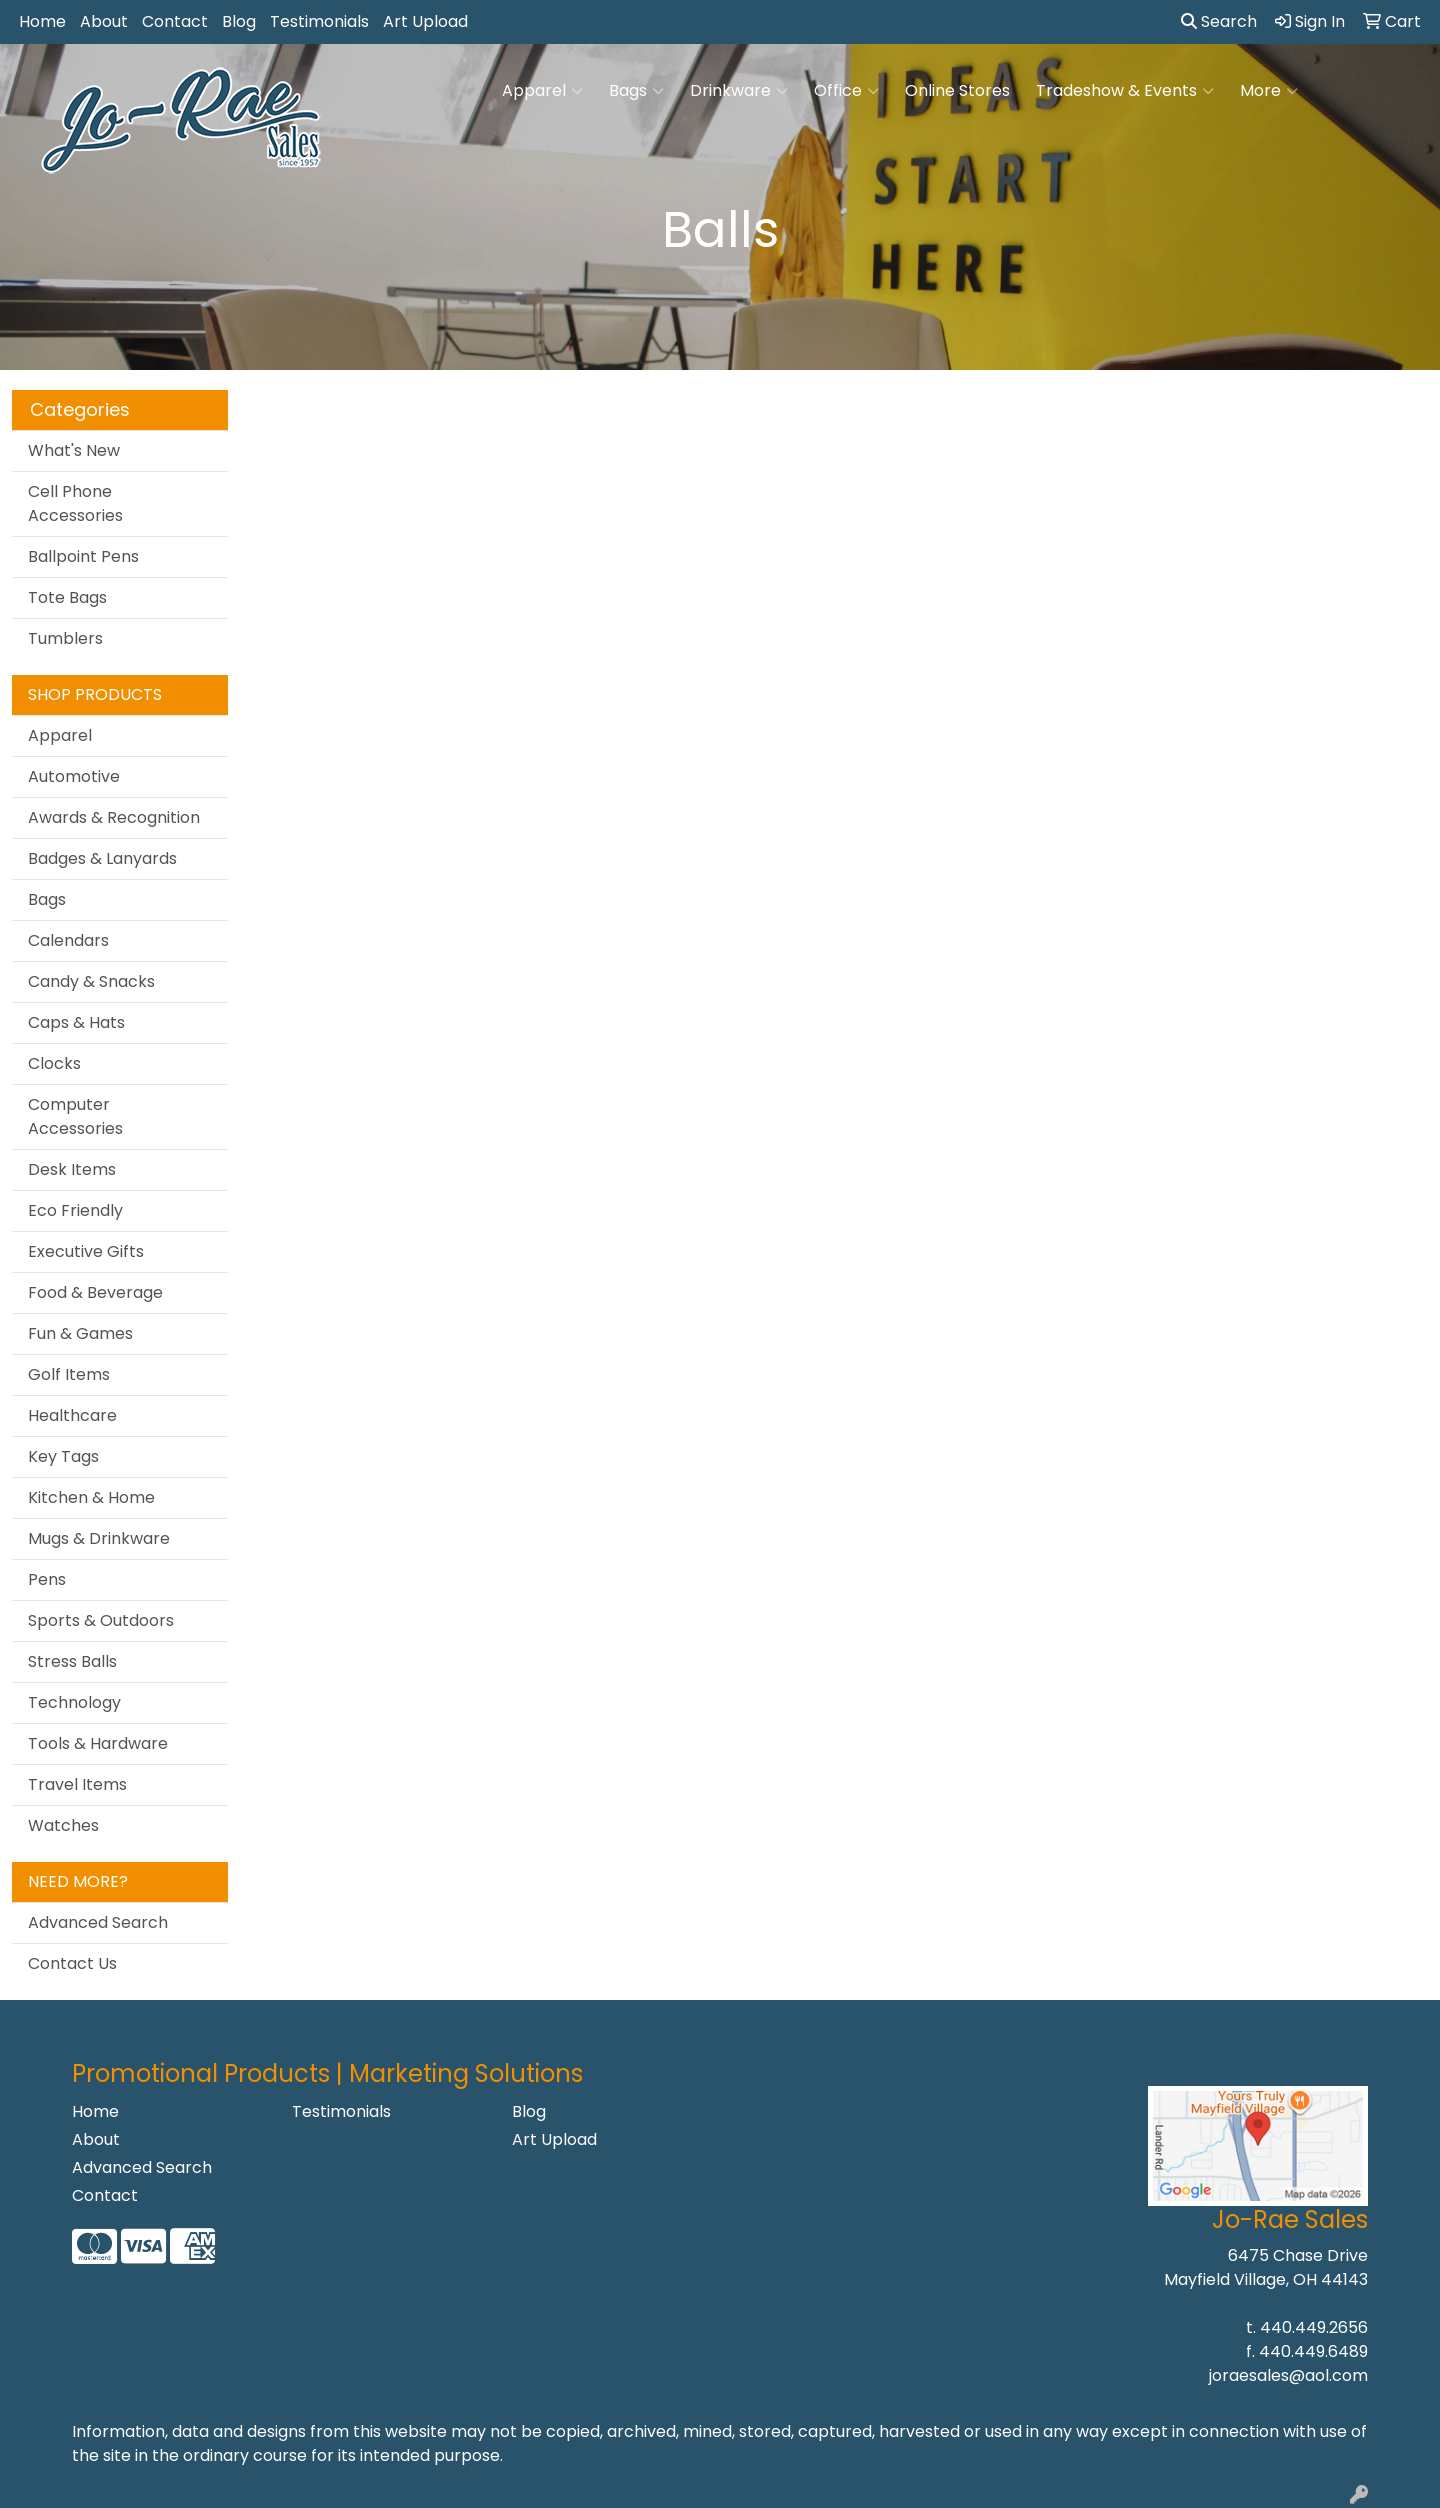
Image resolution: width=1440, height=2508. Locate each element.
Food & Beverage (95, 1292)
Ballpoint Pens (83, 556)
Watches (63, 1825)
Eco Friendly (75, 1210)
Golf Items (69, 1374)
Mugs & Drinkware (99, 1538)
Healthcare (72, 1415)
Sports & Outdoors (101, 1620)
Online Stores (957, 90)
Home (42, 21)
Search (1219, 21)
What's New (74, 450)
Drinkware (739, 91)
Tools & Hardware (98, 1743)
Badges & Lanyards (102, 858)
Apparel (542, 91)
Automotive (74, 776)
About (104, 21)
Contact (175, 21)
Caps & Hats (76, 1022)
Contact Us (72, 1963)
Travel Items (77, 1784)
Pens (47, 1579)
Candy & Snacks (91, 981)
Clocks (54, 1063)
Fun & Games (80, 1333)
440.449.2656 (1314, 2327)
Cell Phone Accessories (75, 503)
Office (846, 91)
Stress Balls (72, 1661)
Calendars (68, 940)
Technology (74, 1702)
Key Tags (63, 1456)
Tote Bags (67, 597)
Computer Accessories (75, 1116)
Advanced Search (98, 1922)
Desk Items (72, 1169)
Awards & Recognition (114, 817)
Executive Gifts (86, 1251)
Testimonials (319, 21)
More (1269, 91)
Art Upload (425, 21)
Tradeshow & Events (1125, 91)
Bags (636, 91)
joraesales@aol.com (1288, 2375)
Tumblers (65, 638)
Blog (239, 21)
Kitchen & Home (91, 1497)
